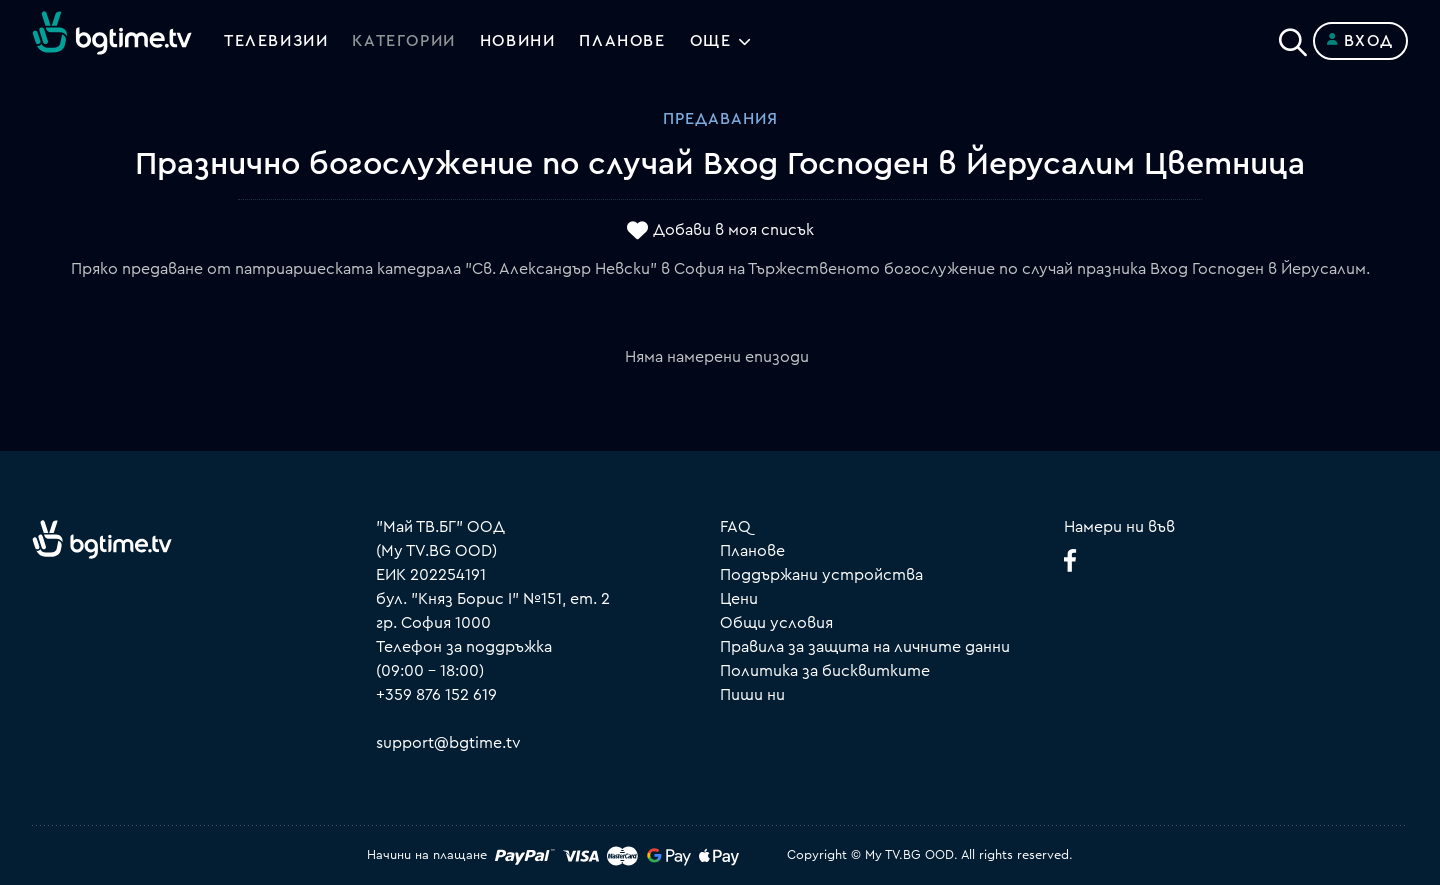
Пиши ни (752, 695)
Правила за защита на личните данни (865, 647)
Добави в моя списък (733, 231)
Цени (739, 599)
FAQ (735, 527)
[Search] (1293, 37)
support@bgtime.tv (448, 743)
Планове (752, 551)
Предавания (720, 119)
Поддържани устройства (821, 575)
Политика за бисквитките (825, 671)
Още (711, 41)
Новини (518, 41)
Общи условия (776, 623)
